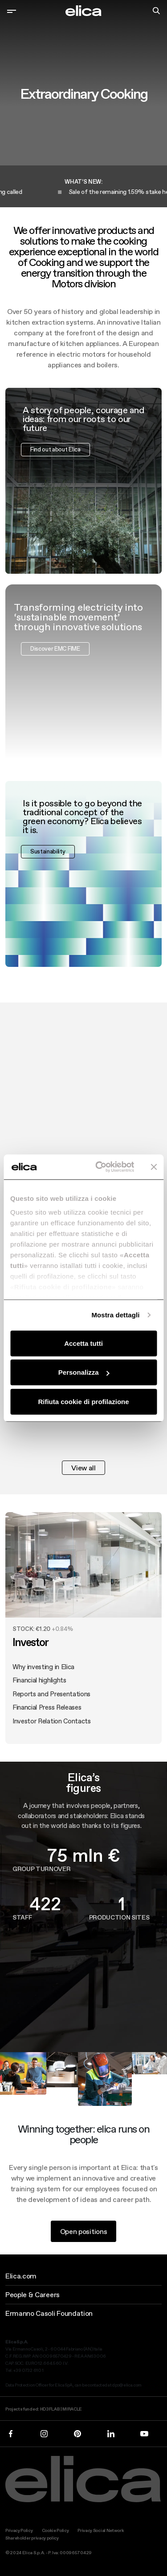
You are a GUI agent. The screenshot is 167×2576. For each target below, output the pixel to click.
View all (83, 1468)
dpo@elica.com (127, 2385)
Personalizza (84, 1372)
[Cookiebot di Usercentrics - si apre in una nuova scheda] (99, 1167)
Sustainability (47, 857)
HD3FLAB (50, 2409)
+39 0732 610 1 (28, 2370)
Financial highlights (39, 1685)
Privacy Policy (19, 2530)
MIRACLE (72, 2409)
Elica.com (21, 2276)
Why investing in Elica (43, 1672)
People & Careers (32, 2294)
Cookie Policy (55, 2530)
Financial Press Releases (46, 1713)
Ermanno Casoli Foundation (49, 2313)
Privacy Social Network (100, 2530)
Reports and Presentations (51, 1699)
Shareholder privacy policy (32, 2538)
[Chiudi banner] (154, 1167)
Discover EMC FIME (55, 654)
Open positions (83, 2237)
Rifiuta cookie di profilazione (83, 1401)
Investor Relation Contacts (51, 1726)
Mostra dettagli (115, 1315)
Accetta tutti (83, 1343)
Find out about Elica (55, 455)
